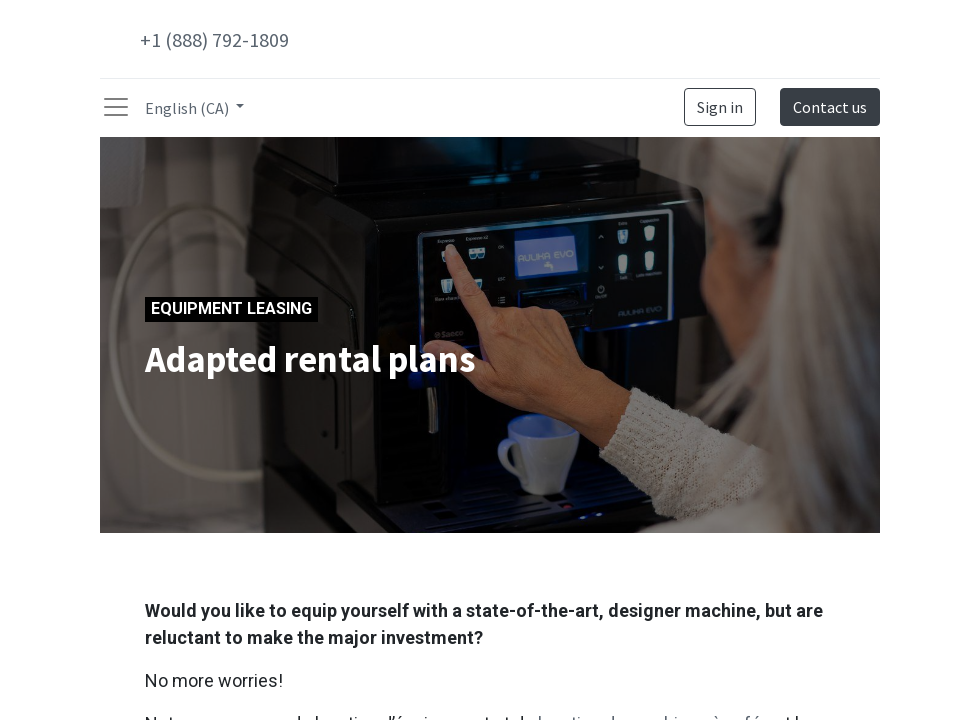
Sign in (720, 107)
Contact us (830, 107)
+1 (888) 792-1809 (214, 39)
